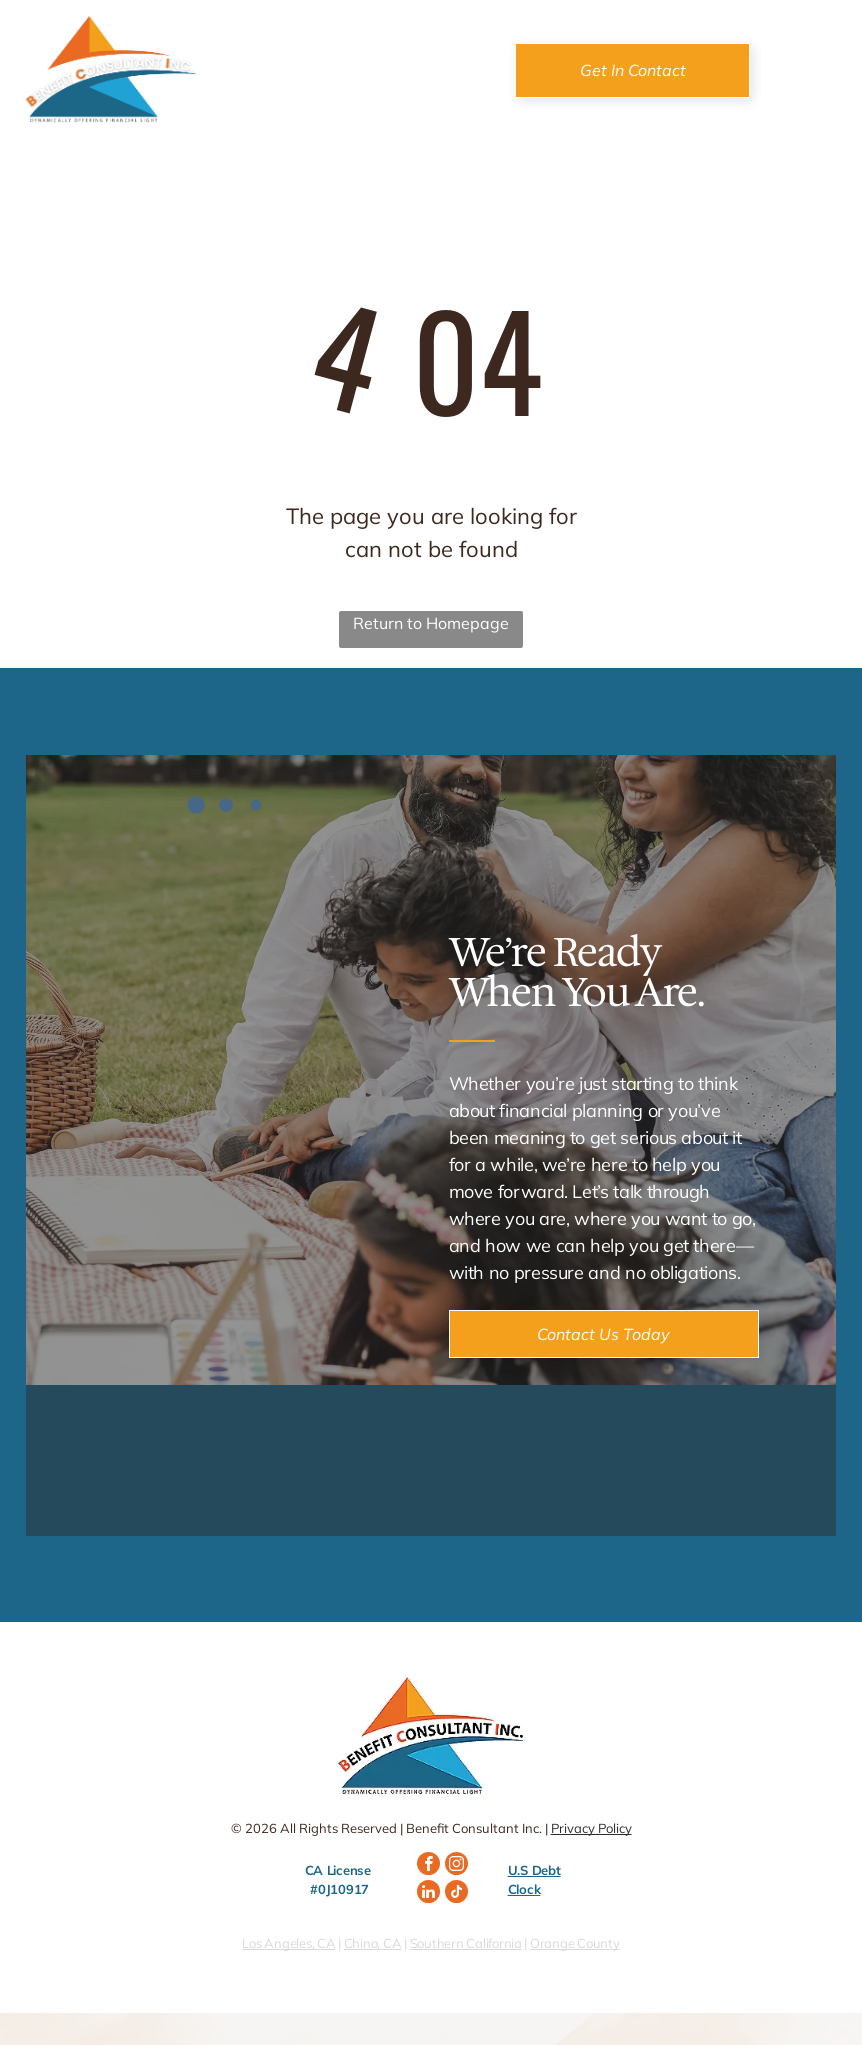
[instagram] (456, 1866)
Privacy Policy (591, 1828)
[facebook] (428, 1866)
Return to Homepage (431, 623)
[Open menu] (813, 70)
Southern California (466, 1943)
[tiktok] (456, 1894)
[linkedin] (428, 1894)
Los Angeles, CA (288, 1943)
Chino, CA (373, 1943)
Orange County (575, 1943)
